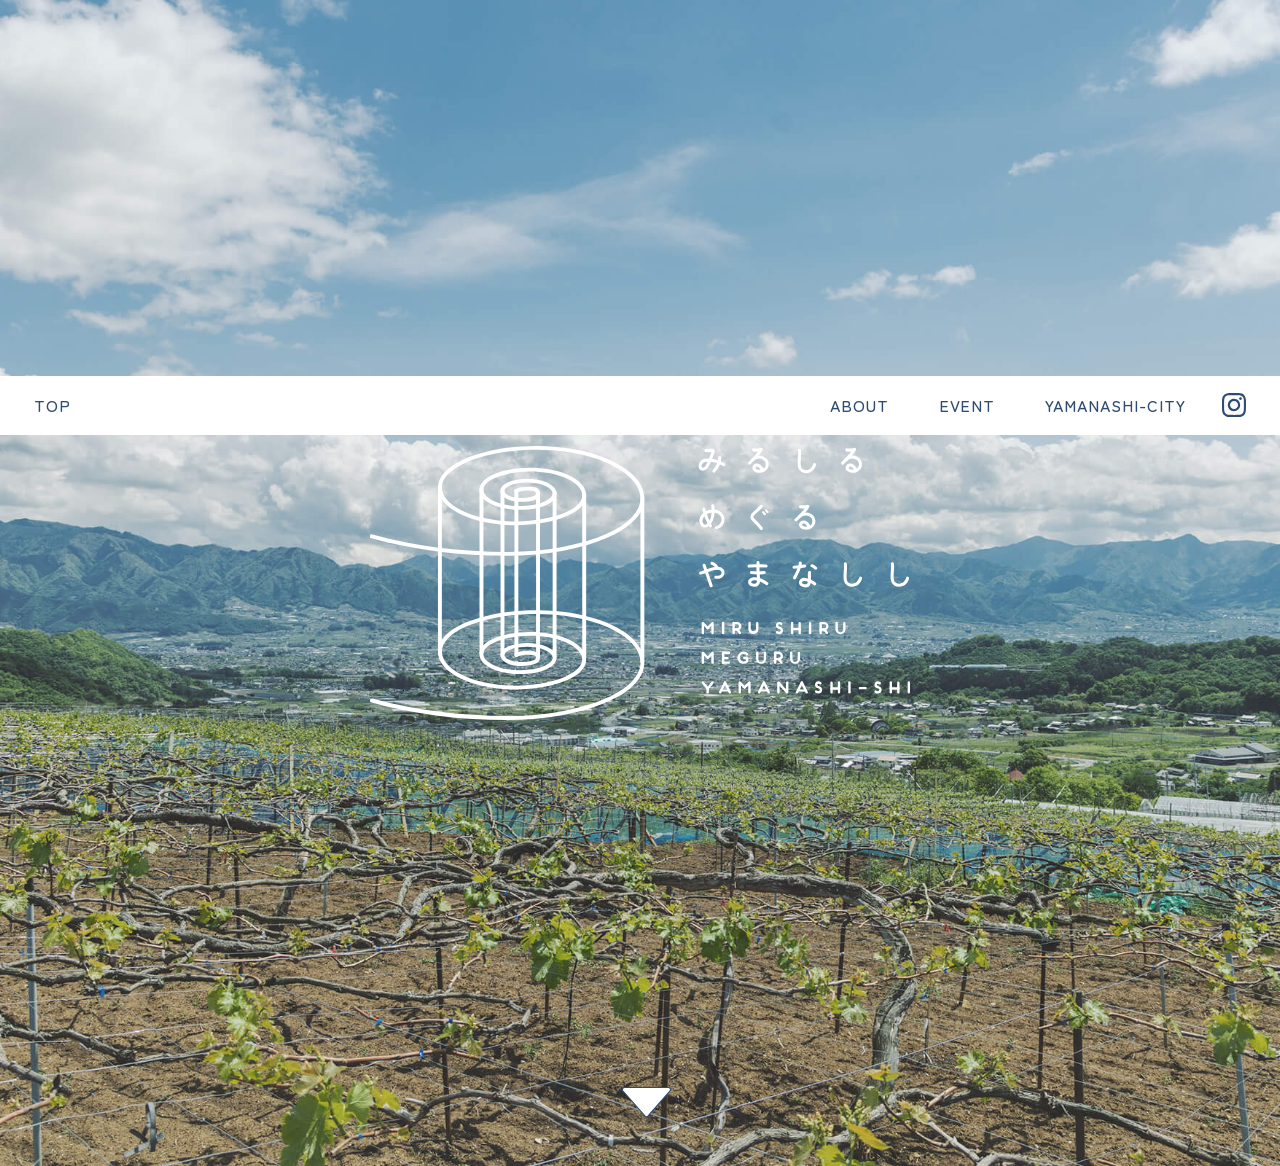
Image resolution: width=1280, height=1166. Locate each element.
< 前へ (25, 784)
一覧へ (25, 816)
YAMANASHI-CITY (715, 950)
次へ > (25, 848)
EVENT (582, 950)
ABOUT (488, 950)
